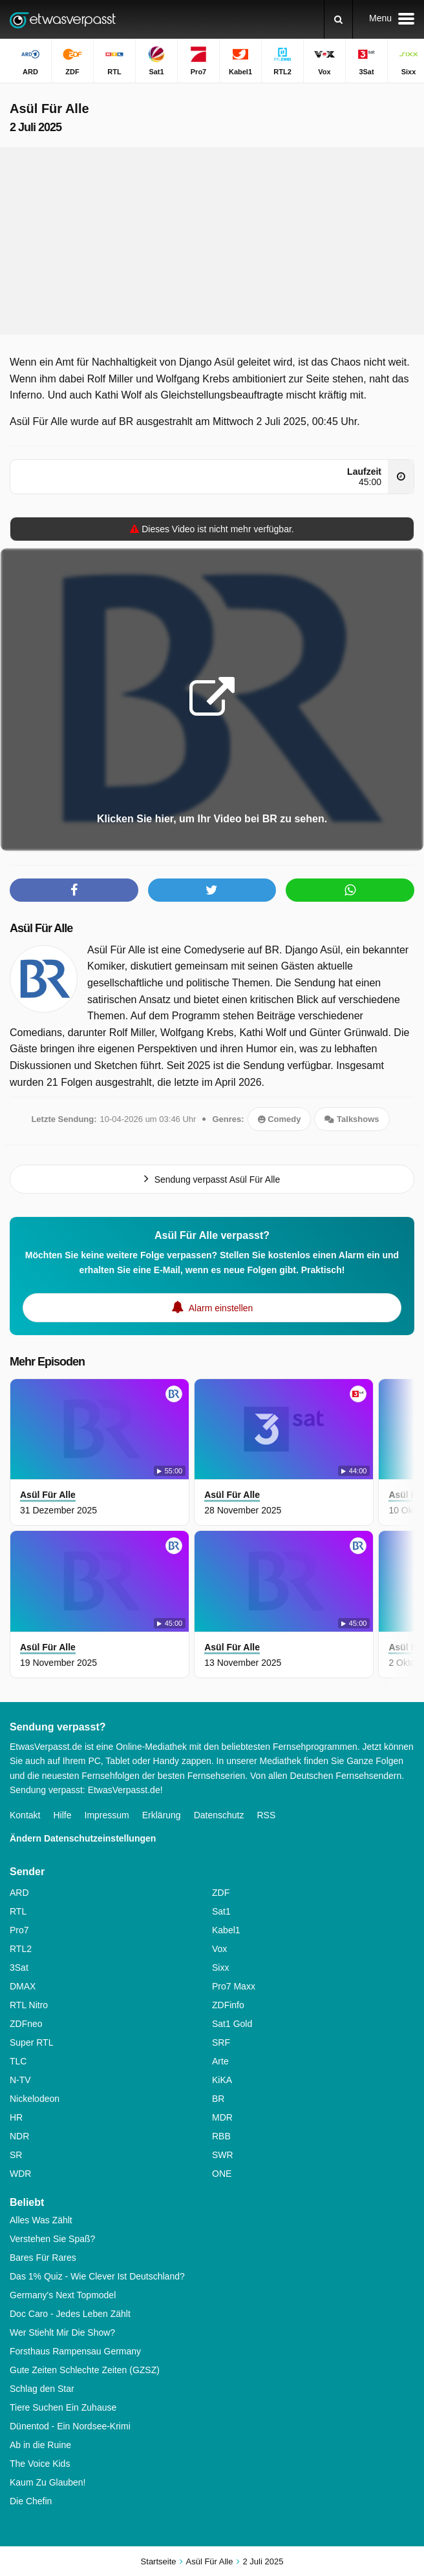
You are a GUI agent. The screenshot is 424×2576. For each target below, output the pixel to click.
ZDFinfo (228, 2005)
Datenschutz (219, 1815)
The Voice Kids (40, 2463)
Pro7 (19, 1930)
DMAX (23, 1986)
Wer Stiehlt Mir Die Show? (62, 2332)
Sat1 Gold (232, 2024)
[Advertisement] (212, 241)
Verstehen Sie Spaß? (52, 2239)
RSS (266, 1815)
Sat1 (221, 1911)
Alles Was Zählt (41, 2220)
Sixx (220, 1967)
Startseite (158, 2561)
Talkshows (351, 1119)
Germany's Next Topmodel (63, 2295)
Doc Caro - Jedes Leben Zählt (70, 2314)
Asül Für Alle (41, 928)
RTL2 (21, 1949)
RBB (221, 2136)
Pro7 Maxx (233, 1986)
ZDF (220, 1892)
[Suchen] (338, 19)
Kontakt (25, 1815)
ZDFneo (26, 2024)
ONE (221, 2173)
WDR (20, 2173)
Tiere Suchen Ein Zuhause (63, 2407)
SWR (222, 2155)
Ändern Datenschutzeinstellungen (83, 1838)
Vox (219, 1949)
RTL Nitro (29, 2005)
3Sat (19, 1967)
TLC (18, 2061)
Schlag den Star (42, 2389)
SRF (221, 2042)
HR (16, 2117)
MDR (222, 2117)
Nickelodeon (34, 2098)
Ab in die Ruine (40, 2445)
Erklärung (161, 1815)
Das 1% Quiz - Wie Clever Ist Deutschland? (97, 2276)
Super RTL (31, 2042)
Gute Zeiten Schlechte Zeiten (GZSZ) (85, 2370)
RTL (18, 1911)
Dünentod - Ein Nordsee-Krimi (70, 2426)
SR (16, 2155)
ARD (19, 1892)
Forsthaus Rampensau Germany (75, 2351)
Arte (220, 2061)
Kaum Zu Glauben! (48, 2482)
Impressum (107, 1815)
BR (218, 2098)
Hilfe (62, 1815)
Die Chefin (31, 2501)
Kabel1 (226, 1930)
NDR (19, 2136)
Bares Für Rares (43, 2257)
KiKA (222, 2080)
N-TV (20, 2080)
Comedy (279, 1119)
